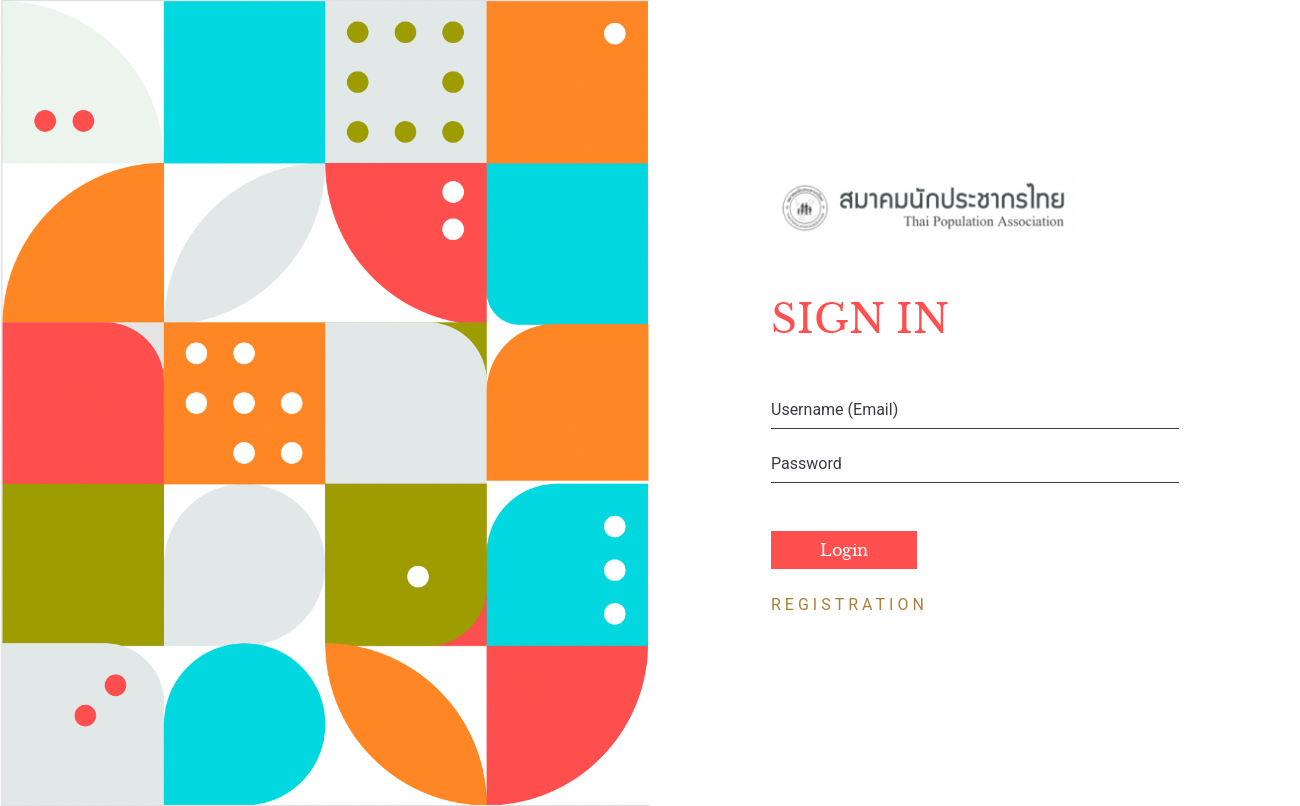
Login (844, 550)
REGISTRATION (849, 604)
